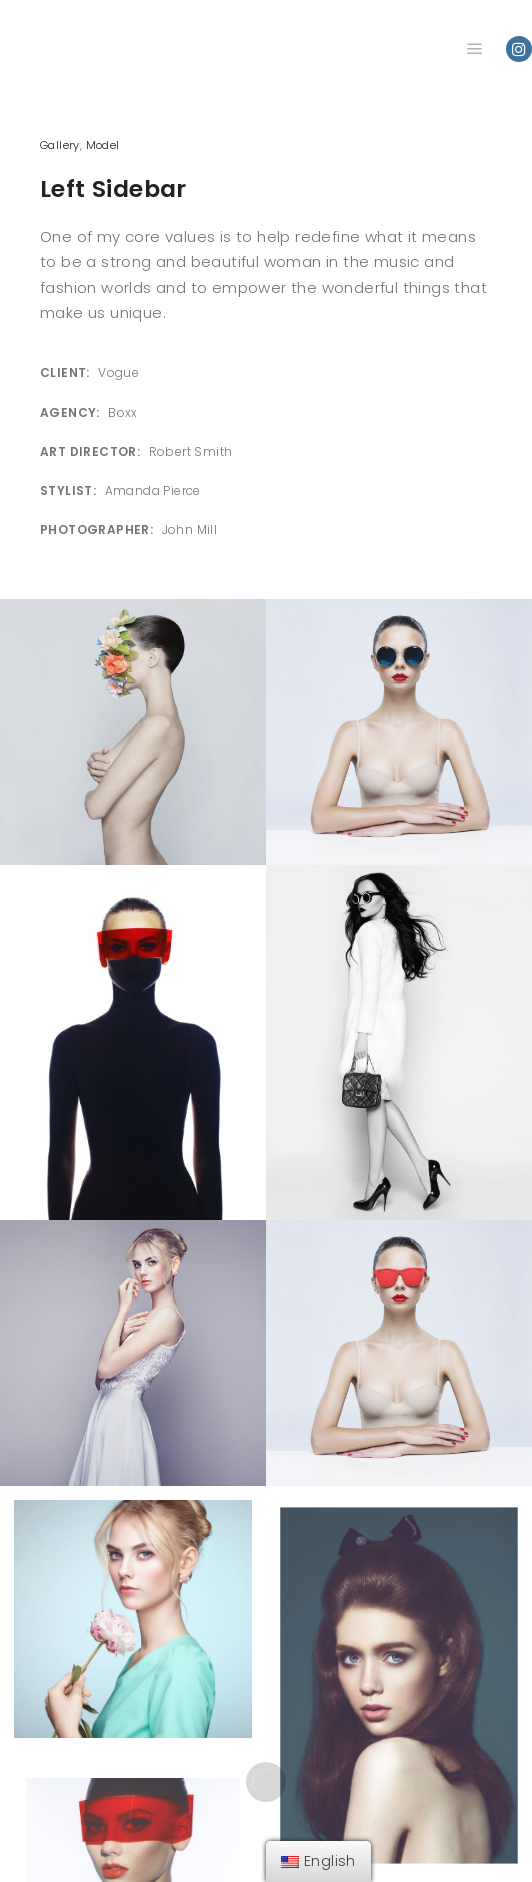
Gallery (60, 145)
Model (103, 145)
